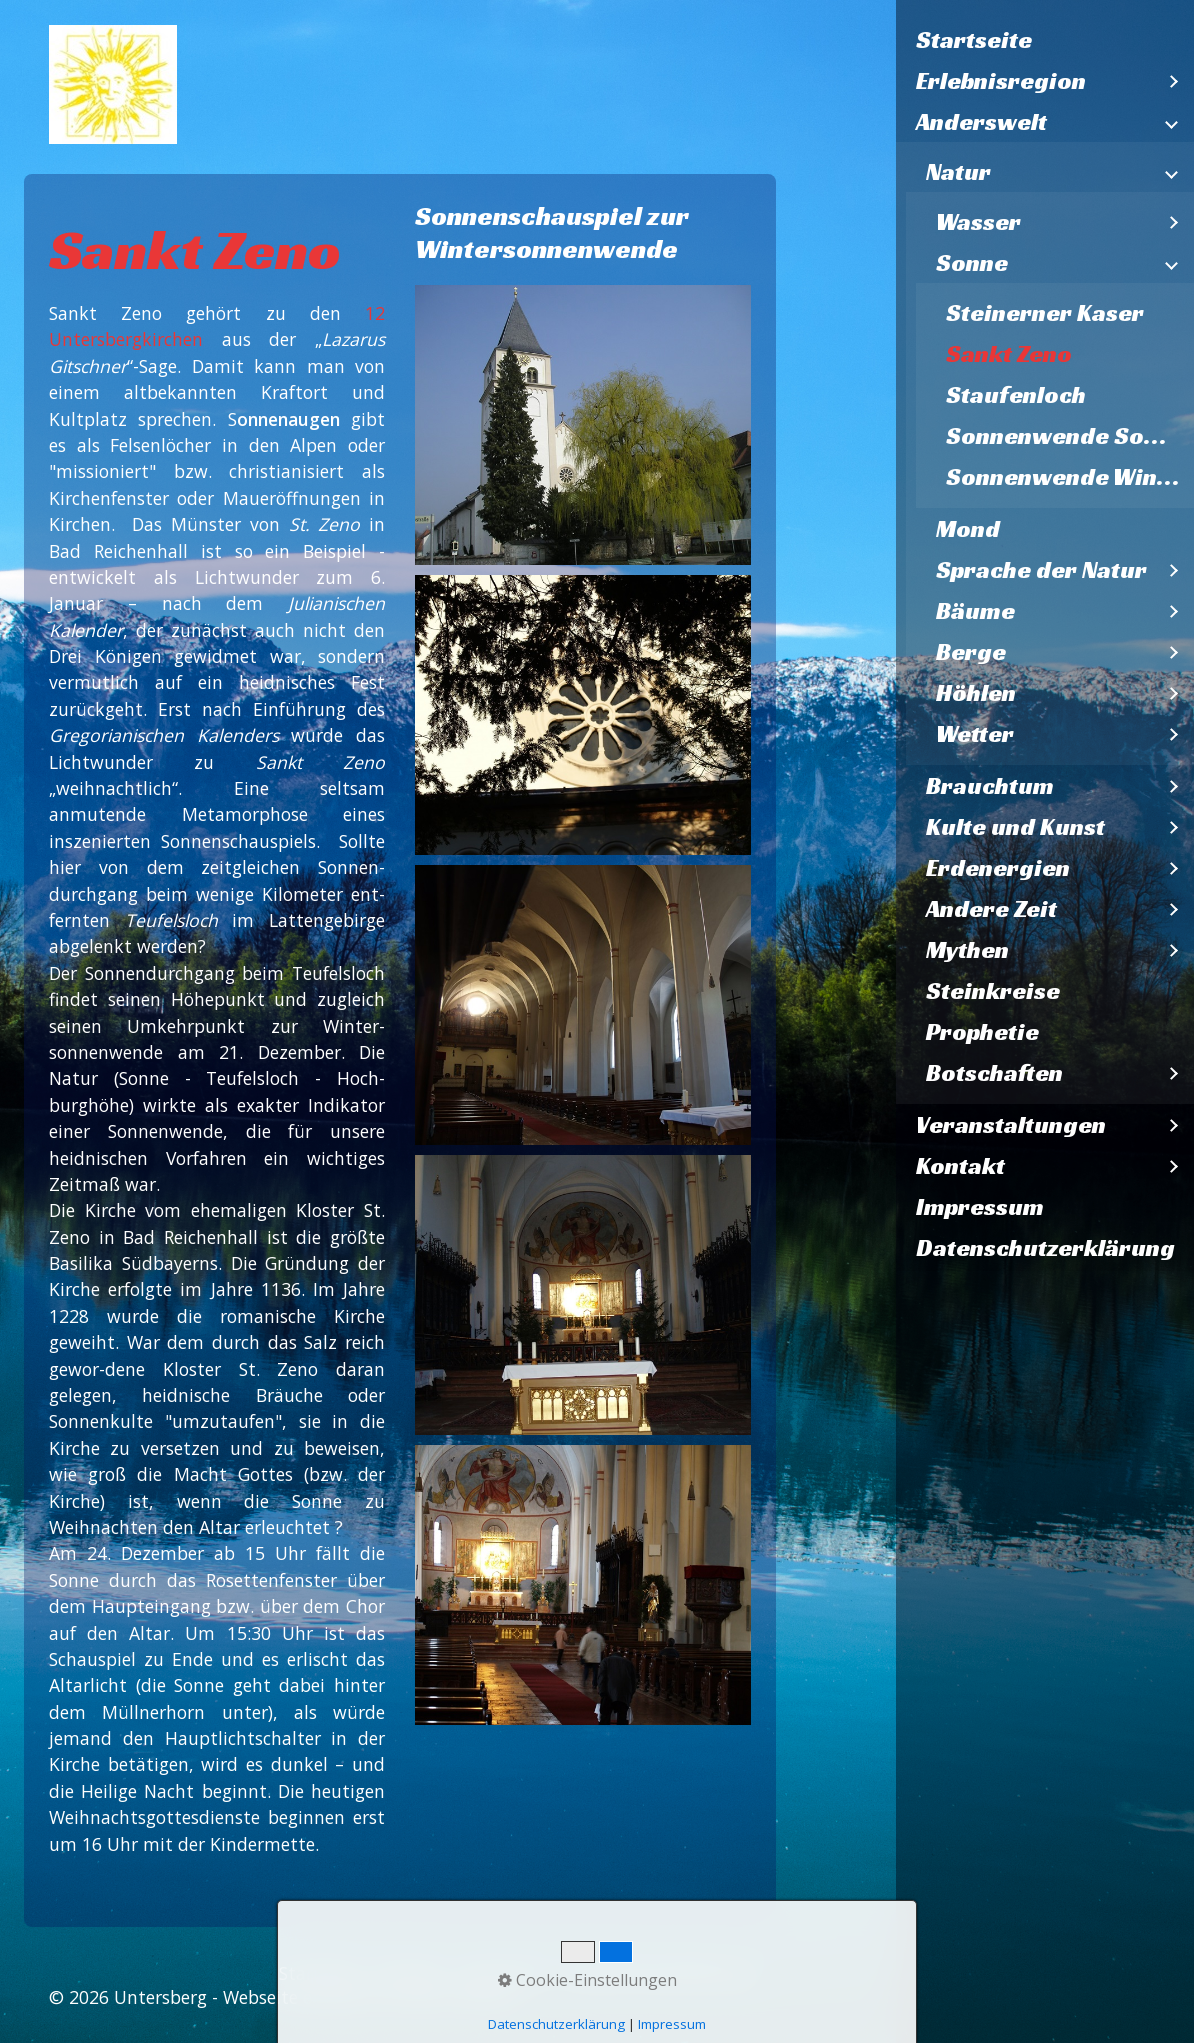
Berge (971, 652)
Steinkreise (993, 991)
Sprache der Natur (1041, 570)
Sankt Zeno (1009, 354)
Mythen (967, 950)
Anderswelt (981, 122)
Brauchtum (990, 786)
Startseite (974, 40)
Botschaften (994, 1073)
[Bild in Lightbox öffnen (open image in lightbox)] (583, 425)
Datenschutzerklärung (1045, 1248)
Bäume (975, 611)
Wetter (975, 734)
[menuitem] (1045, 40)
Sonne (972, 263)
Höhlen (976, 693)
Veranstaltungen (1011, 1125)
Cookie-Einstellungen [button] (587, 1980)
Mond (968, 529)
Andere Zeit (991, 909)
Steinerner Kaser (1045, 313)
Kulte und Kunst (1015, 827)
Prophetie (982, 1032)
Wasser (978, 222)
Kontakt (960, 1166)
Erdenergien (998, 868)
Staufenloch (1016, 395)
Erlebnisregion (1001, 81)
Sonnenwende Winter (1069, 477)
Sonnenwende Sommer (1070, 436)
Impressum (980, 1207)
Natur (958, 172)
